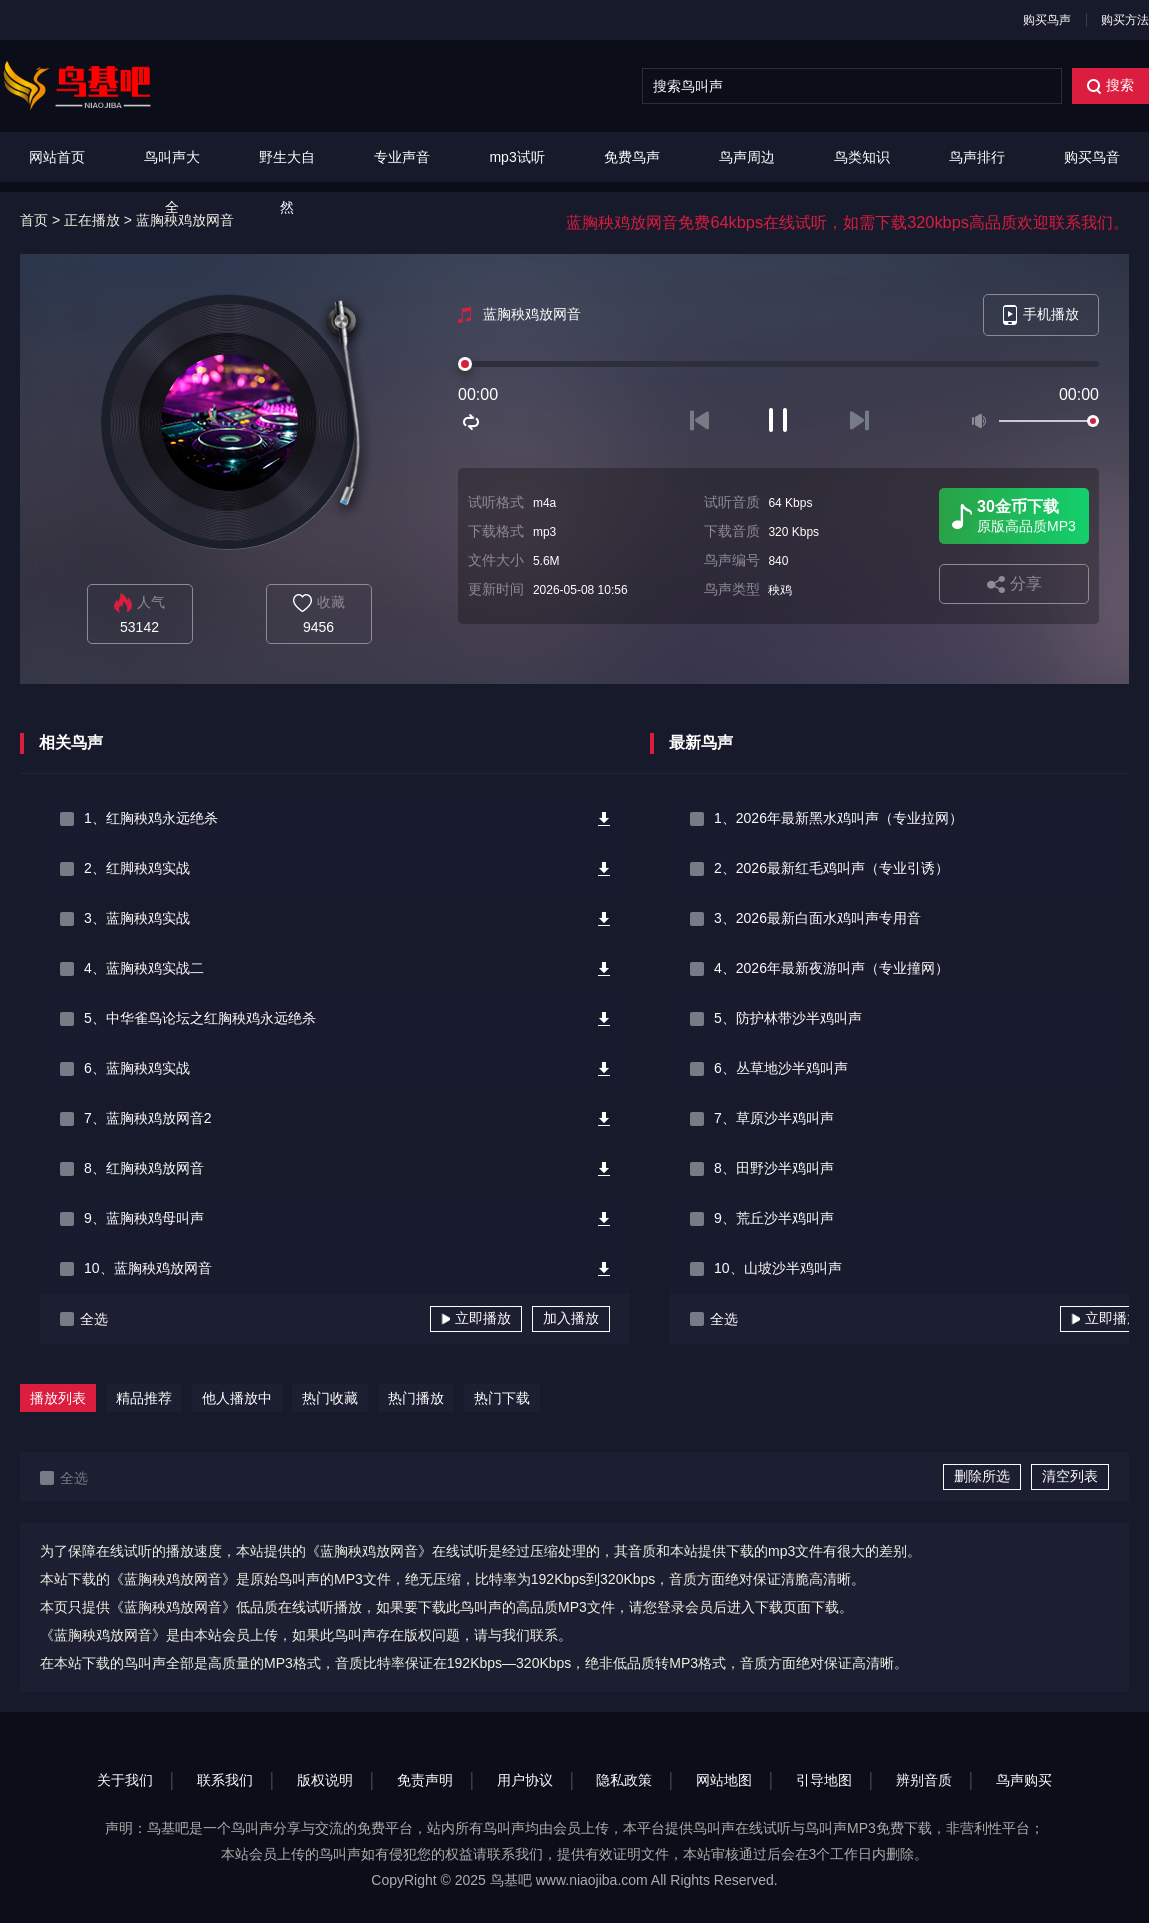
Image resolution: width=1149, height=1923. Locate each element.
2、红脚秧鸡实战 (137, 868)
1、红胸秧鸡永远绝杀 (151, 818)
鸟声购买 (1024, 1780)
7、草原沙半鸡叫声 (774, 1118)
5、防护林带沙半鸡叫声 (788, 1018)
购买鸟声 (1047, 20)
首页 (34, 220)
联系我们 (225, 1780)
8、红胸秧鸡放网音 (144, 1168)
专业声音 (402, 157)
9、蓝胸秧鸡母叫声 (144, 1218)
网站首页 (57, 157)
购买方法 (1125, 20)
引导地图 (824, 1780)
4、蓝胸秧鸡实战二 (144, 968)
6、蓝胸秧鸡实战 (137, 1068)
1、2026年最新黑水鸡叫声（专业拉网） (838, 818)
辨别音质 (924, 1780)
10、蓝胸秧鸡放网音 (148, 1268)
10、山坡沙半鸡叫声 (778, 1268)
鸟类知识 (862, 157)
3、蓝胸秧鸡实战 (137, 918)
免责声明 (425, 1780)
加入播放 (571, 1318)
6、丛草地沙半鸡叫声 (781, 1068)
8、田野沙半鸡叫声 (774, 1168)
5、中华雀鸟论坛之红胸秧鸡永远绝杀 (200, 1018)
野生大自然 (287, 182)
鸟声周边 (747, 157)
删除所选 (982, 1476)
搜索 (1110, 85)
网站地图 (724, 1780)
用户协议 (525, 1780)
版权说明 (325, 1780)
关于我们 (125, 1780)
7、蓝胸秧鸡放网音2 (148, 1118)
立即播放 (476, 1318)
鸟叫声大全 (172, 182)
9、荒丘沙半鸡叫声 (774, 1218)
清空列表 (1070, 1476)
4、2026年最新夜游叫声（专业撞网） (831, 968)
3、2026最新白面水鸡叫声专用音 (817, 918)
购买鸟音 (1092, 157)
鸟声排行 (977, 157)
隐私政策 (624, 1780)
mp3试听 (516, 157)
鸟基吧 (511, 1880)
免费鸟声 (632, 157)
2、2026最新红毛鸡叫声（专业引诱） (831, 868)
